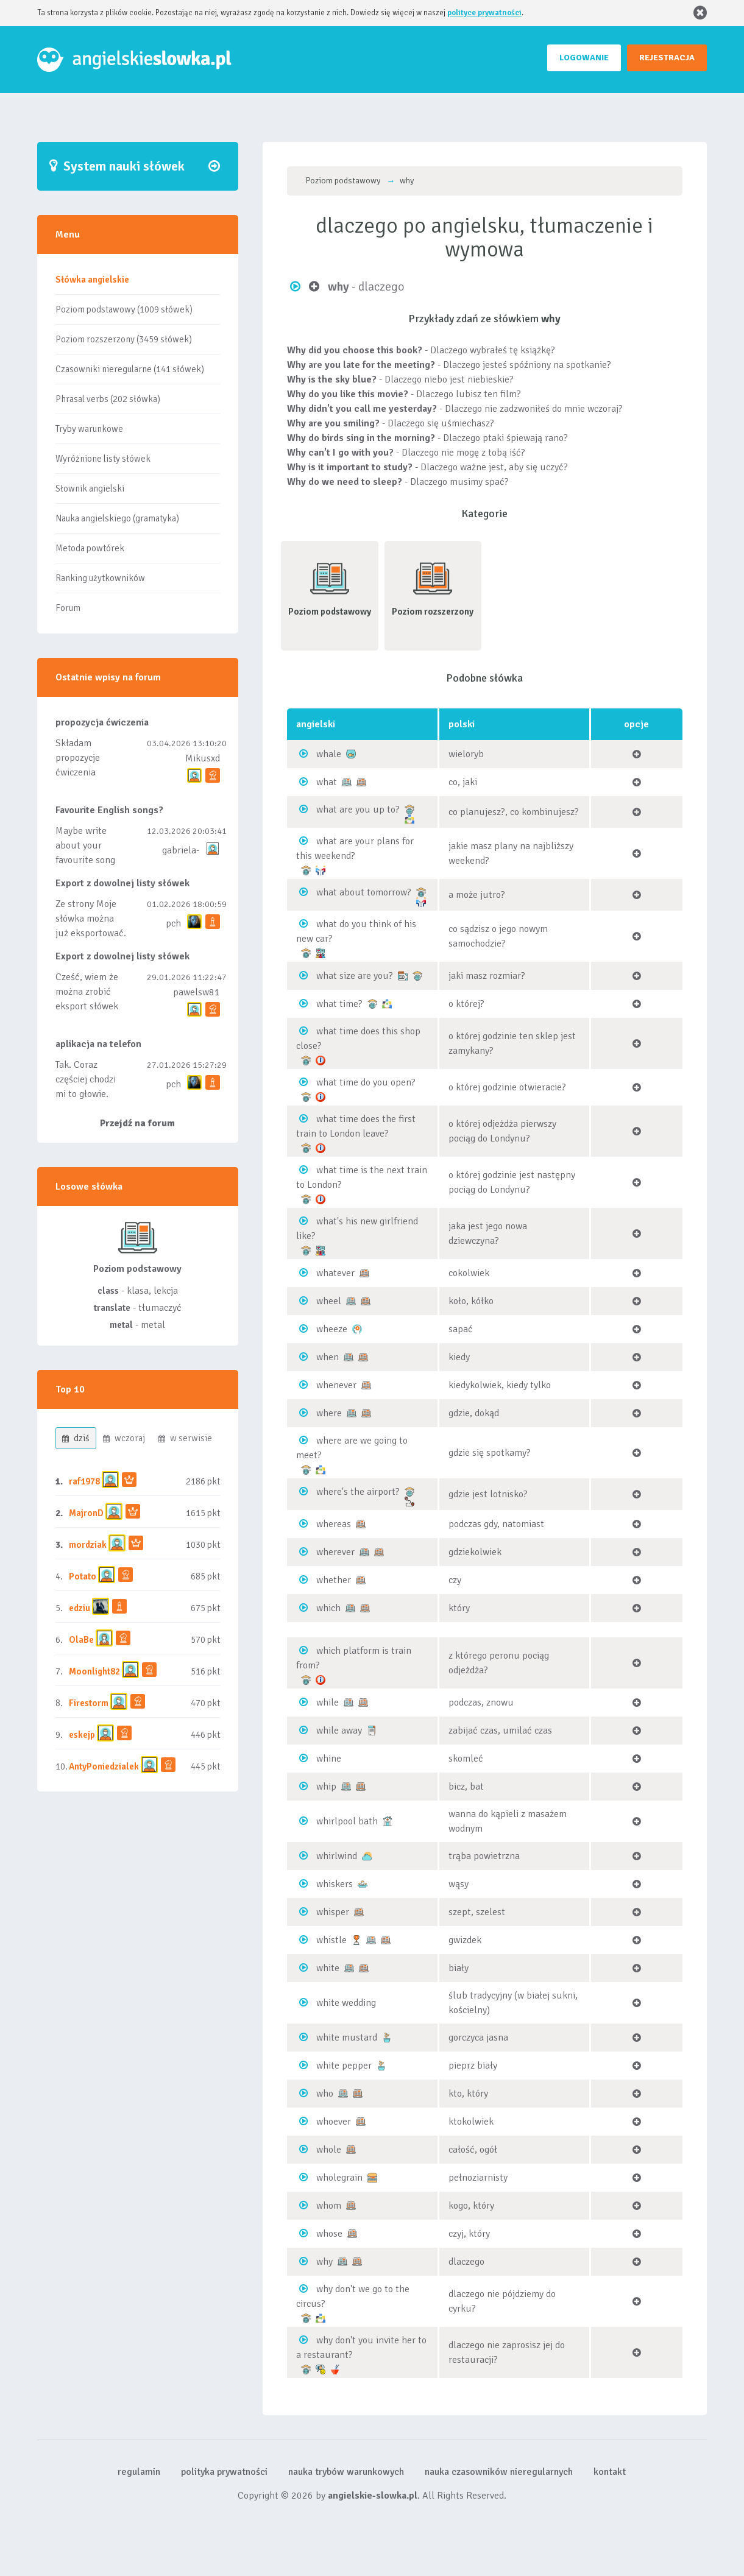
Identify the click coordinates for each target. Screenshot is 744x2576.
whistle (331, 1940)
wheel (328, 1301)
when (327, 1357)
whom (328, 2206)
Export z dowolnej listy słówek (122, 883)
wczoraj (124, 1438)
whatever (335, 1273)
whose (329, 2234)
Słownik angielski (89, 488)
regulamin (139, 2472)
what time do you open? (366, 1082)
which (328, 1608)
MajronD (86, 1513)
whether (333, 1580)
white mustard (346, 2037)
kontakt (609, 2472)
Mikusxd (202, 758)
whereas (333, 1524)
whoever (333, 2121)
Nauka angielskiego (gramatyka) (117, 518)
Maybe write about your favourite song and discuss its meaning (85, 860)
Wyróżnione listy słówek (103, 458)
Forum (67, 607)
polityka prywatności (224, 2472)
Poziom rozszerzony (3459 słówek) (123, 339)
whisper (332, 1912)
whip (326, 1786)
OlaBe (81, 1639)
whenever (336, 1385)
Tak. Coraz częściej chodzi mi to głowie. (85, 1079)
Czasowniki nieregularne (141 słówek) (129, 369)
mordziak (88, 1544)
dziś (76, 1438)
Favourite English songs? (109, 810)
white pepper (344, 2065)
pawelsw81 (196, 992)
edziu (79, 1608)
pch (173, 923)
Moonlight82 (94, 1671)
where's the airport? (358, 1492)
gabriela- (180, 850)
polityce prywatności (484, 13)
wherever (335, 1552)
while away (339, 1730)
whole (328, 2150)
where (329, 1413)
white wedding (346, 2003)
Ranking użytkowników (100, 578)
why (324, 2262)
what (326, 782)
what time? (339, 1004)
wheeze (331, 1329)
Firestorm (88, 1703)
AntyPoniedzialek (104, 1766)
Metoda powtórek (89, 548)
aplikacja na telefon (98, 1044)
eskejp (82, 1734)
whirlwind (336, 1856)
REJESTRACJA (667, 57)
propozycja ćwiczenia (102, 722)
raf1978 (84, 1481)
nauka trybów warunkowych (346, 2472)
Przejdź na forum (137, 1123)
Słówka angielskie (92, 279)
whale (328, 754)
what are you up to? (358, 809)
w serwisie (185, 1438)
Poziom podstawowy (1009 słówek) (124, 309)
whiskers (334, 1884)
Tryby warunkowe (89, 428)
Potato (82, 1576)
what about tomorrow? (363, 892)
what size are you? (354, 976)
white (327, 1968)
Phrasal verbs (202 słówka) (107, 398)
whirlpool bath (347, 1821)
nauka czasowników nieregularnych (499, 2472)
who (324, 2093)
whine (328, 1758)
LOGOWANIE (584, 57)
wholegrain (339, 2178)
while (327, 1702)
